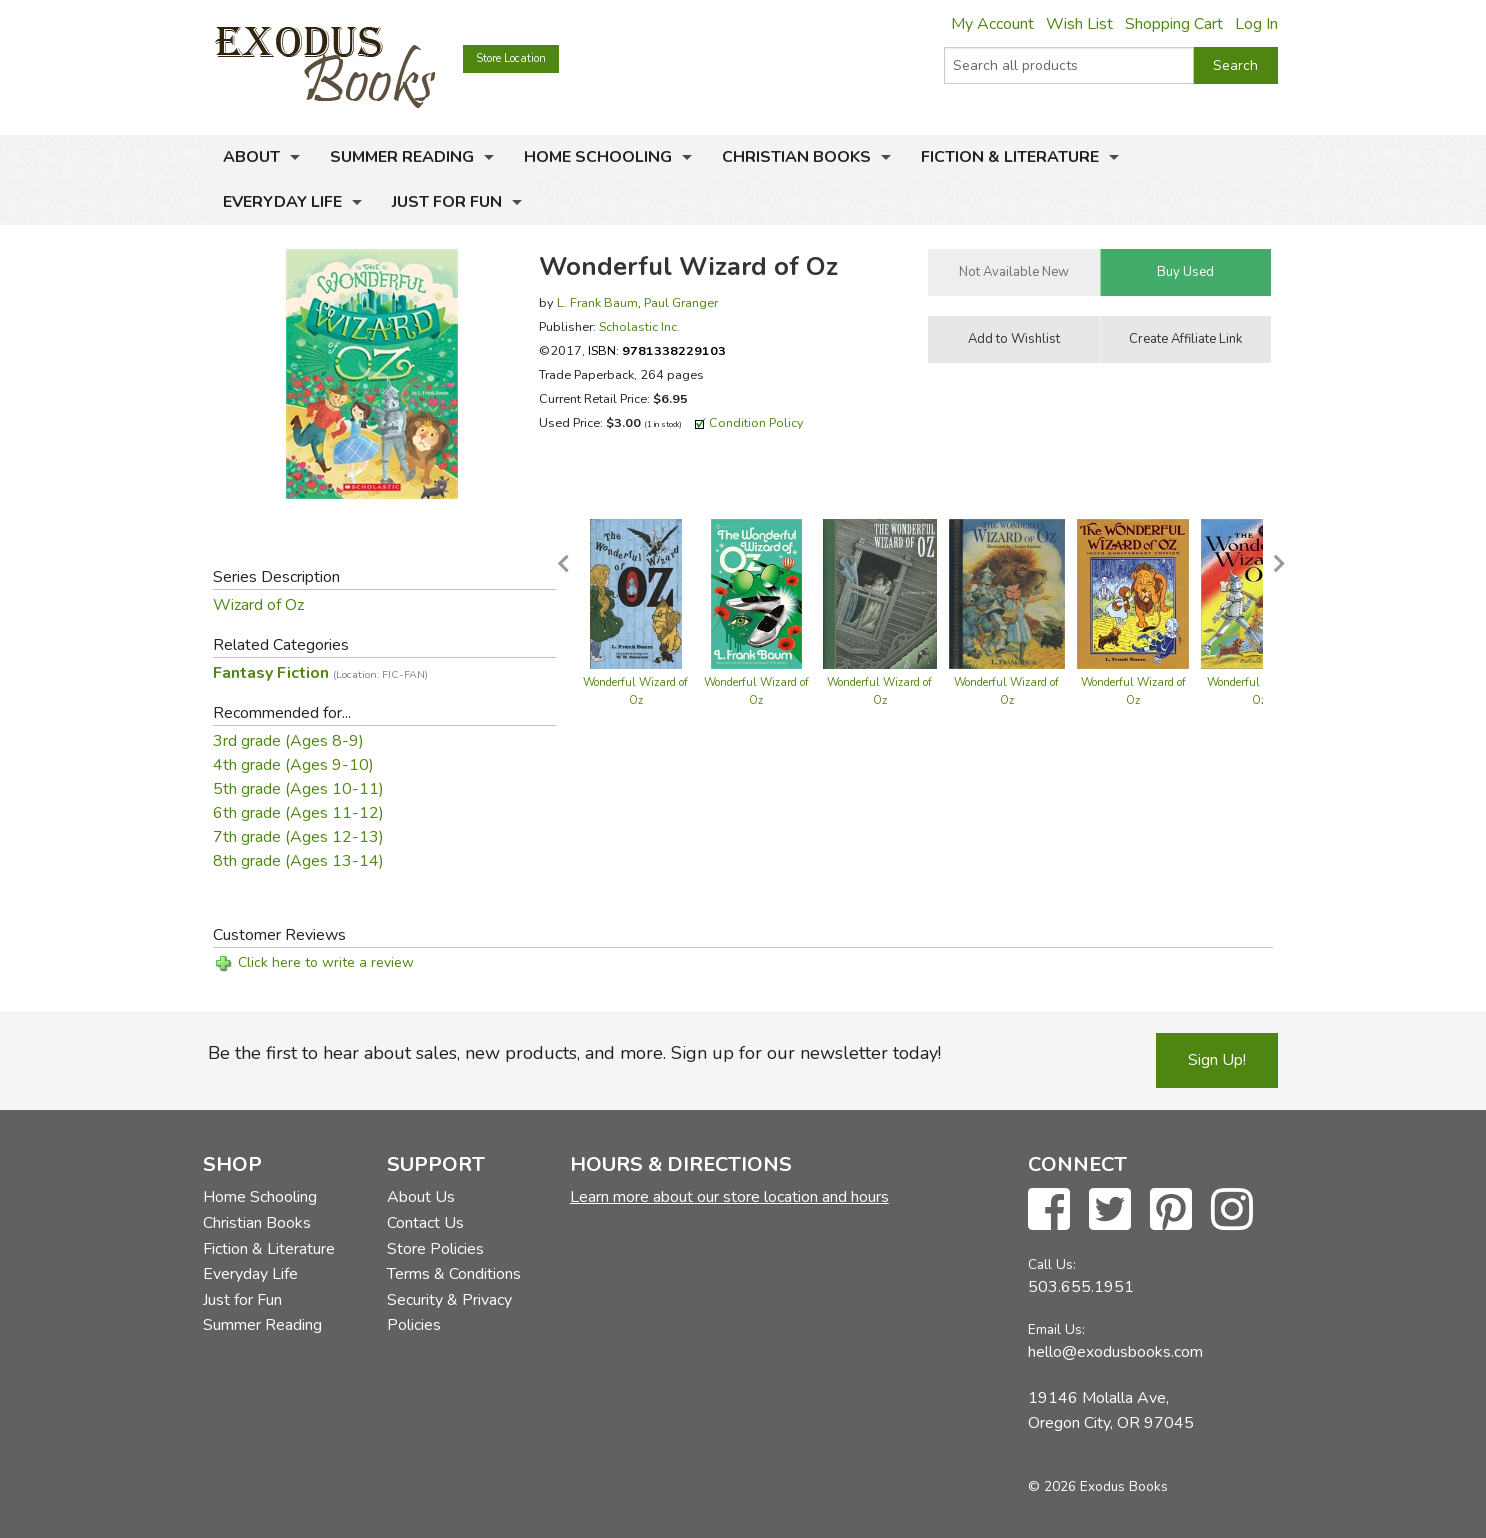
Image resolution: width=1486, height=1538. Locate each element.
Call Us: (1052, 1264)
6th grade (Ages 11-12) (298, 813)
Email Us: (1056, 1329)
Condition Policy (756, 422)
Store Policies (435, 1249)
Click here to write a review (326, 962)
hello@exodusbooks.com (1115, 1352)
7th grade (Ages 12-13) (298, 837)
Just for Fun (447, 202)
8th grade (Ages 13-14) (298, 861)
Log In (1256, 24)
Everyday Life (282, 202)
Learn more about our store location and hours (729, 1197)
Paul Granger (681, 302)
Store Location (511, 58)
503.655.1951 (1081, 1287)
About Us (421, 1197)
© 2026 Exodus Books (1098, 1486)
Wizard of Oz (258, 605)
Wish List (1079, 24)
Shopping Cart (1174, 24)
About (251, 157)
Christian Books (796, 157)
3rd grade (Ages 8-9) (288, 741)
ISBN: (657, 350)
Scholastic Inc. (639, 326)
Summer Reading (402, 157)
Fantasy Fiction (320, 673)
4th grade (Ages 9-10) (293, 765)
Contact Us (425, 1223)
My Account (992, 24)
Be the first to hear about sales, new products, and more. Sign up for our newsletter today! (574, 1053)
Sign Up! (1217, 1060)
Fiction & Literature (1010, 157)
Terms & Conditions (454, 1274)
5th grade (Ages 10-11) (298, 789)
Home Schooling (598, 157)
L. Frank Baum (597, 302)
